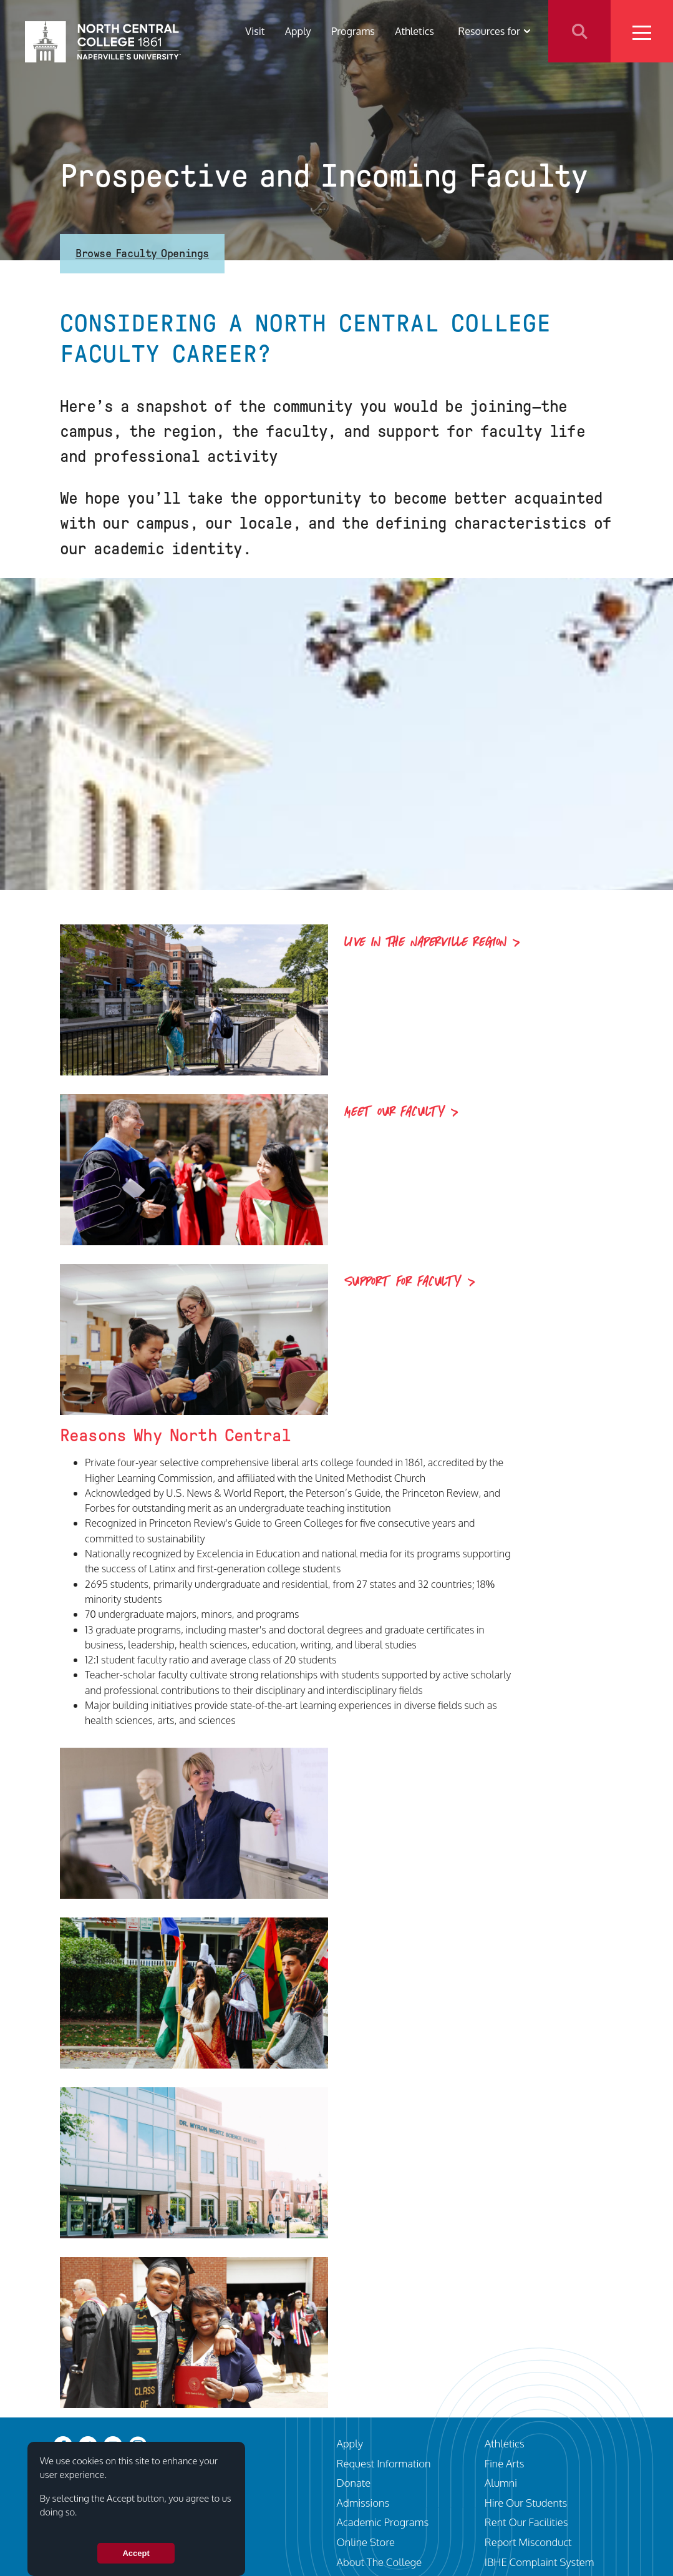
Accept (135, 2553)
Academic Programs (383, 2522)
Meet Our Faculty (395, 1112)
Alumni (501, 2482)
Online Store (366, 2542)
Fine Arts (505, 2463)
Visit (254, 30)
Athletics (414, 30)
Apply (298, 30)
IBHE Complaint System (539, 2562)
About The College (379, 2562)
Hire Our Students (526, 2502)
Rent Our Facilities (526, 2522)
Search (579, 31)
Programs (353, 30)
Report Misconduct (528, 2542)
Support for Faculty (403, 1282)
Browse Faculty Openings (142, 253)
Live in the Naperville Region (426, 942)
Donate (354, 2482)
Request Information (384, 2463)
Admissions (363, 2502)
